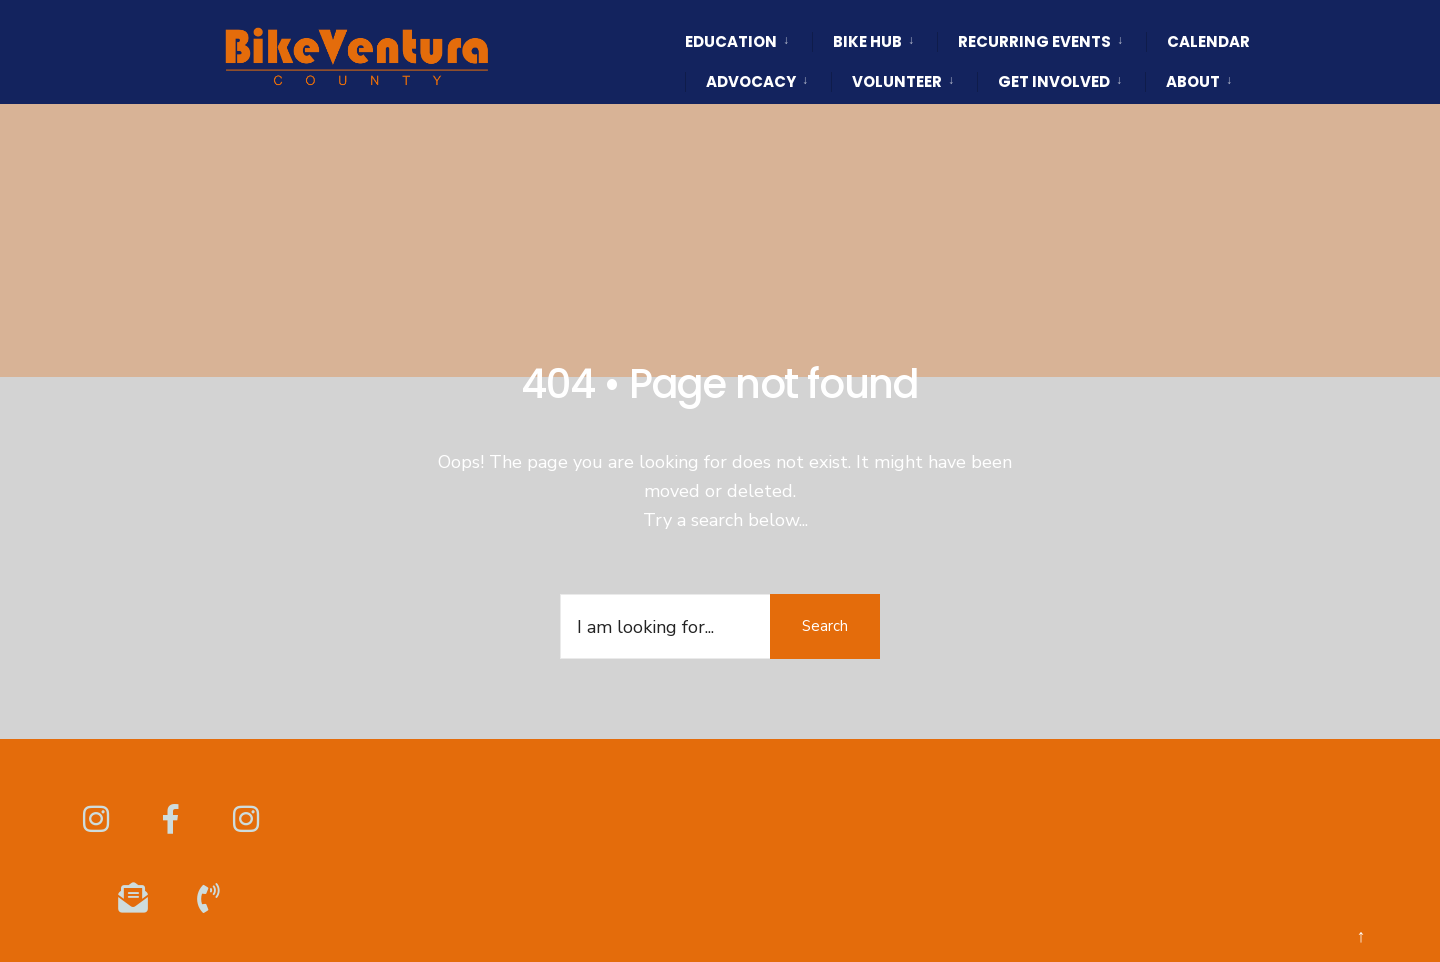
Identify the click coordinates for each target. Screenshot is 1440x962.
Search (825, 626)
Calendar (1208, 41)
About (1193, 81)
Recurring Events (1034, 41)
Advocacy (751, 81)
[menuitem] (748, 24)
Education (731, 41)
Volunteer (897, 81)
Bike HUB (867, 41)
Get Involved (1054, 81)
